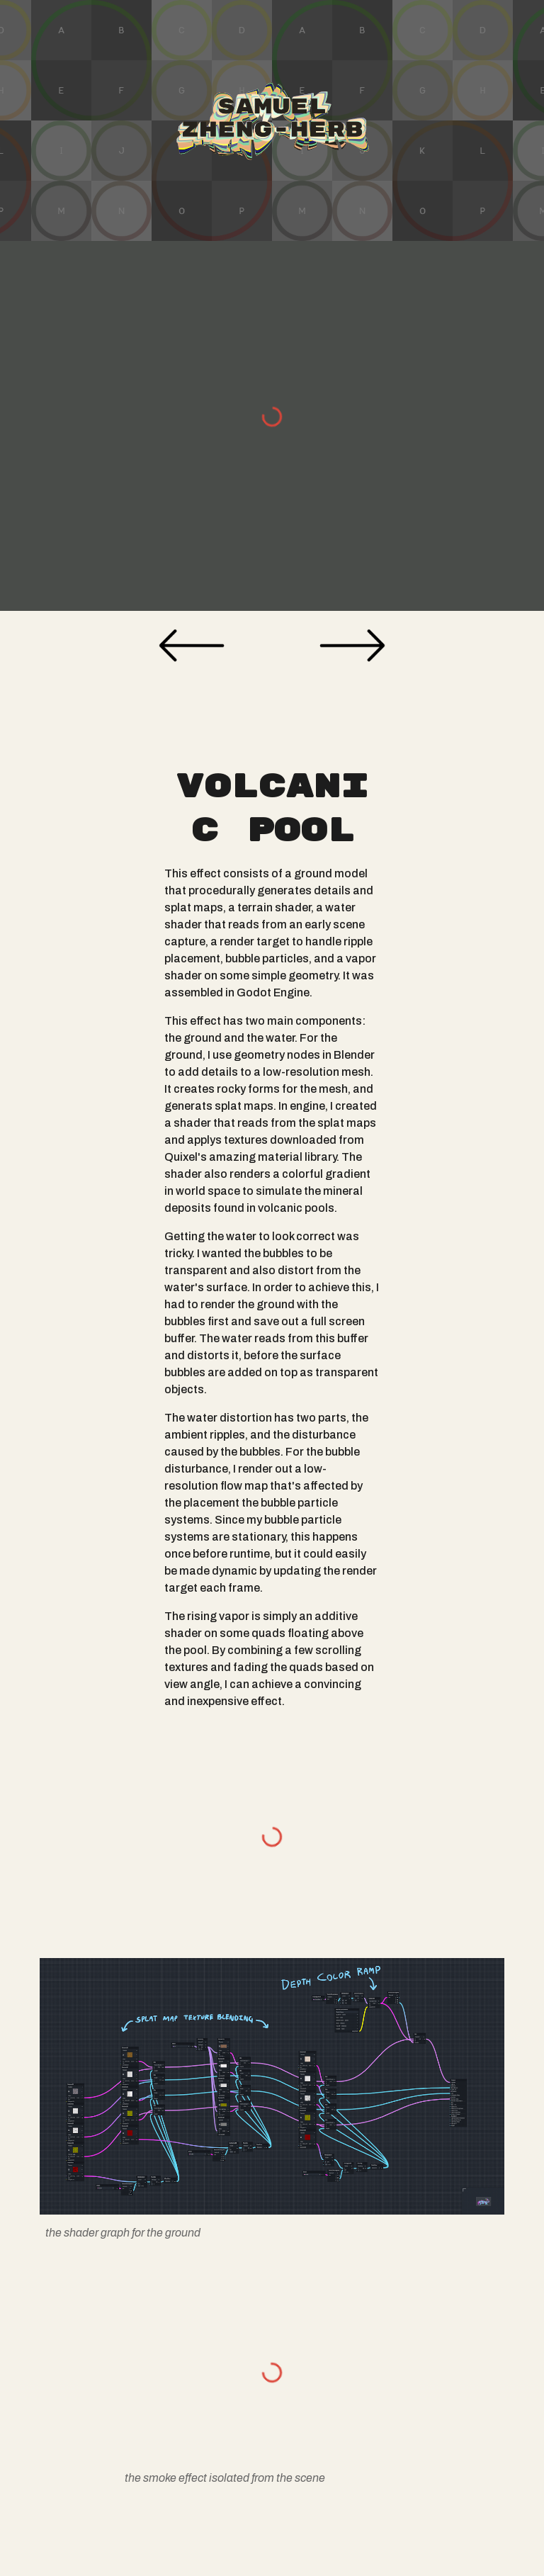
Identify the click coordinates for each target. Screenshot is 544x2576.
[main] (272, 1238)
